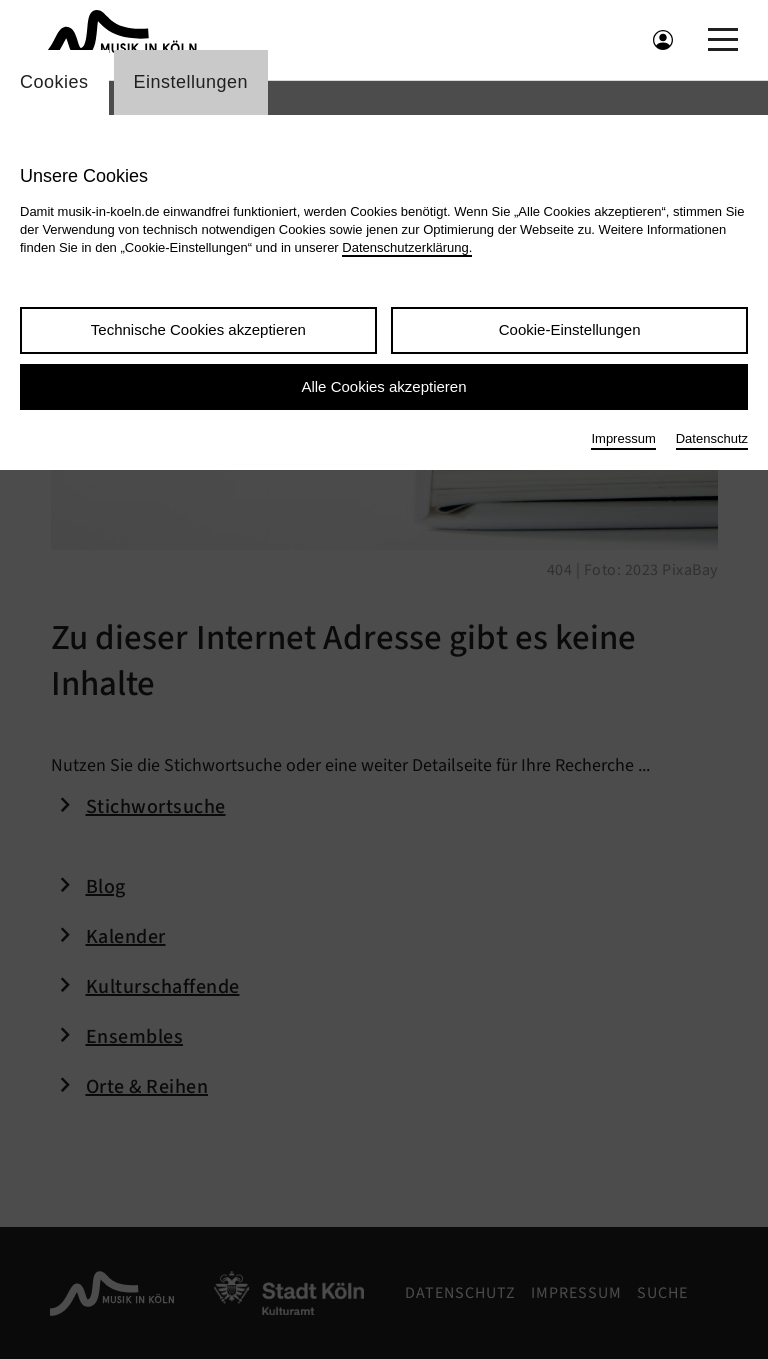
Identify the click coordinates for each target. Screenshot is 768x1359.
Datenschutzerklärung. (407, 247)
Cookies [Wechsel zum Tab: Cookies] (54, 82)
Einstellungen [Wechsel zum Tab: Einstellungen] (191, 82)
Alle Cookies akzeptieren (383, 386)
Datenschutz (712, 438)
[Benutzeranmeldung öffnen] (663, 40)
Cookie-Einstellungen (570, 329)
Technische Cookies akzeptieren (198, 329)
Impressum (623, 438)
